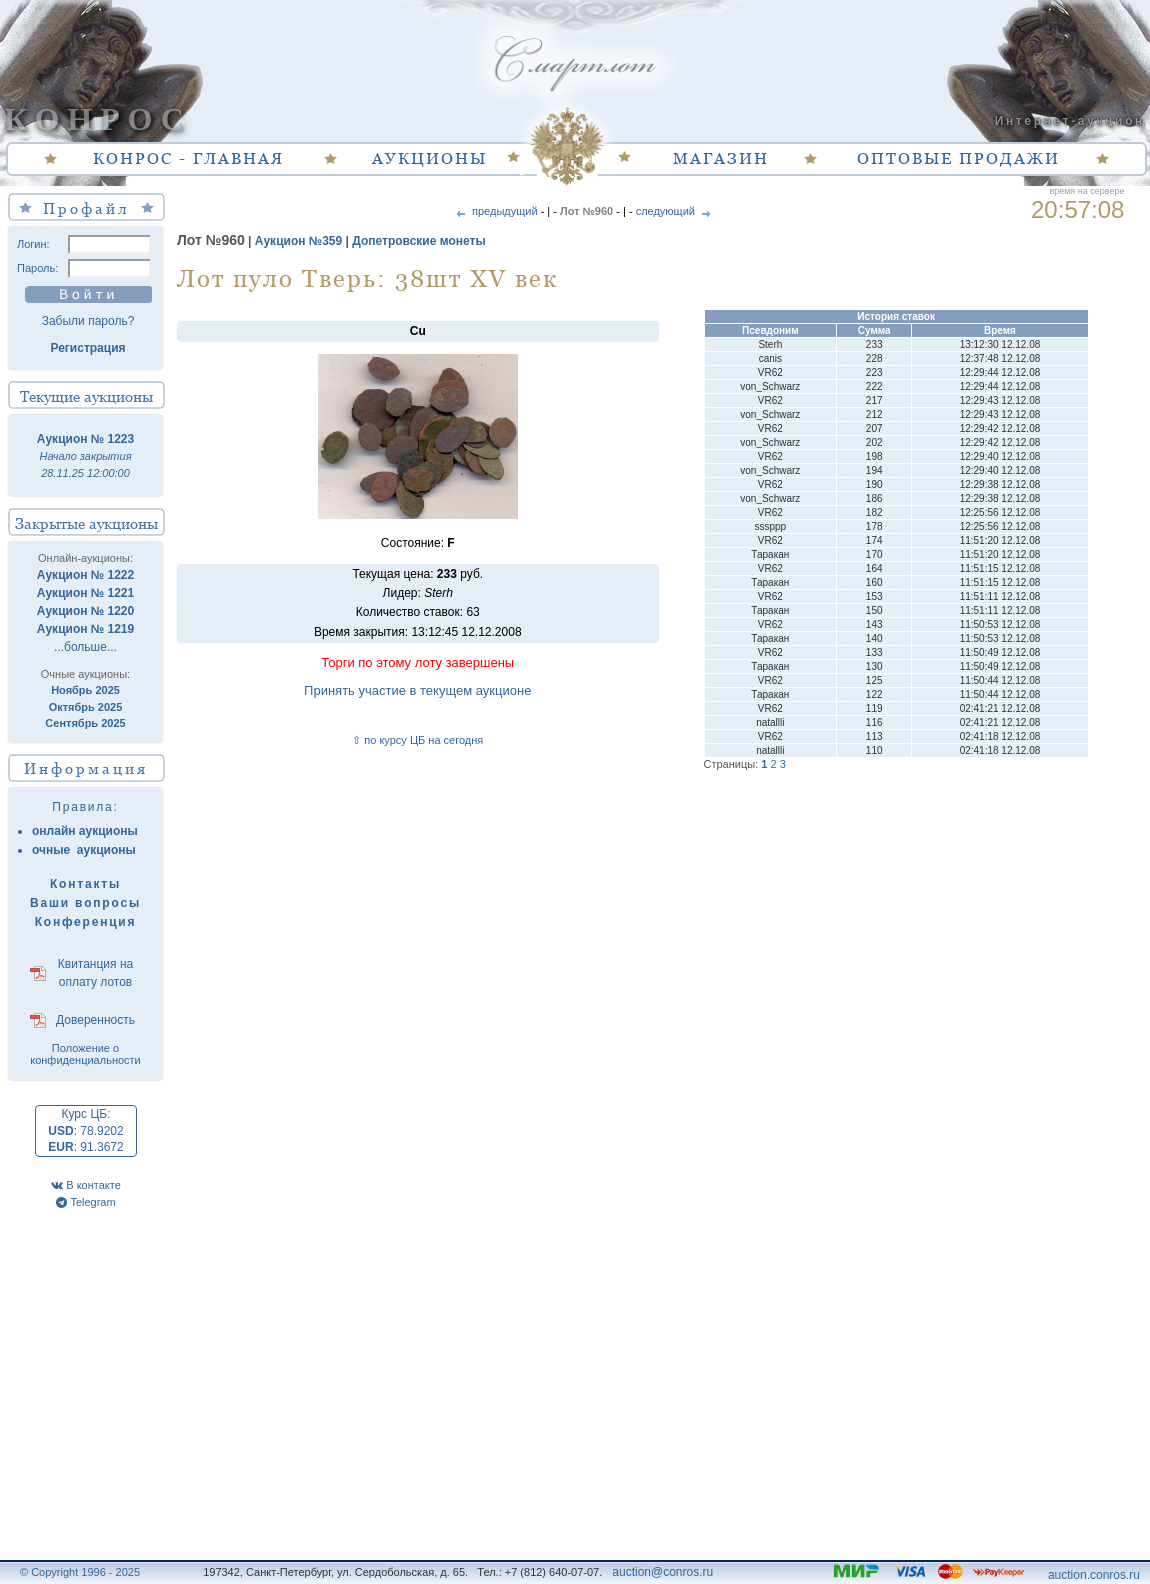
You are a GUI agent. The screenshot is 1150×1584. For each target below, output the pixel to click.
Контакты (85, 884)
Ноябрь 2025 (85, 690)
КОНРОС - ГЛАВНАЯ (188, 158)
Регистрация (87, 348)
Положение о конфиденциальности (85, 1054)
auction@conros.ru (662, 1572)
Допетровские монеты (418, 241)
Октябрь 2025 (86, 707)
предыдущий (495, 211)
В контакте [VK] (86, 1185)
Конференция (86, 922)
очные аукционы (84, 850)
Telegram (85, 1202)
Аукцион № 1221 (85, 593)
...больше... (85, 647)
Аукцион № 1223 (85, 439)
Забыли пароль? (88, 321)
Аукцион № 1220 (85, 611)
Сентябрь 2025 (85, 723)
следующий (675, 211)
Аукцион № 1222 (85, 575)
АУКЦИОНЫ (429, 158)
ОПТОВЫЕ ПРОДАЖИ (958, 158)
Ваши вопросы (85, 903)
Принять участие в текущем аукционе (417, 690)
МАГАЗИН (721, 158)
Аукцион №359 (298, 241)
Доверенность (95, 1020)
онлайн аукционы (85, 831)
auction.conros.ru (1094, 1575)
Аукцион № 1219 (85, 629)
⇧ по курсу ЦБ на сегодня (417, 740)
